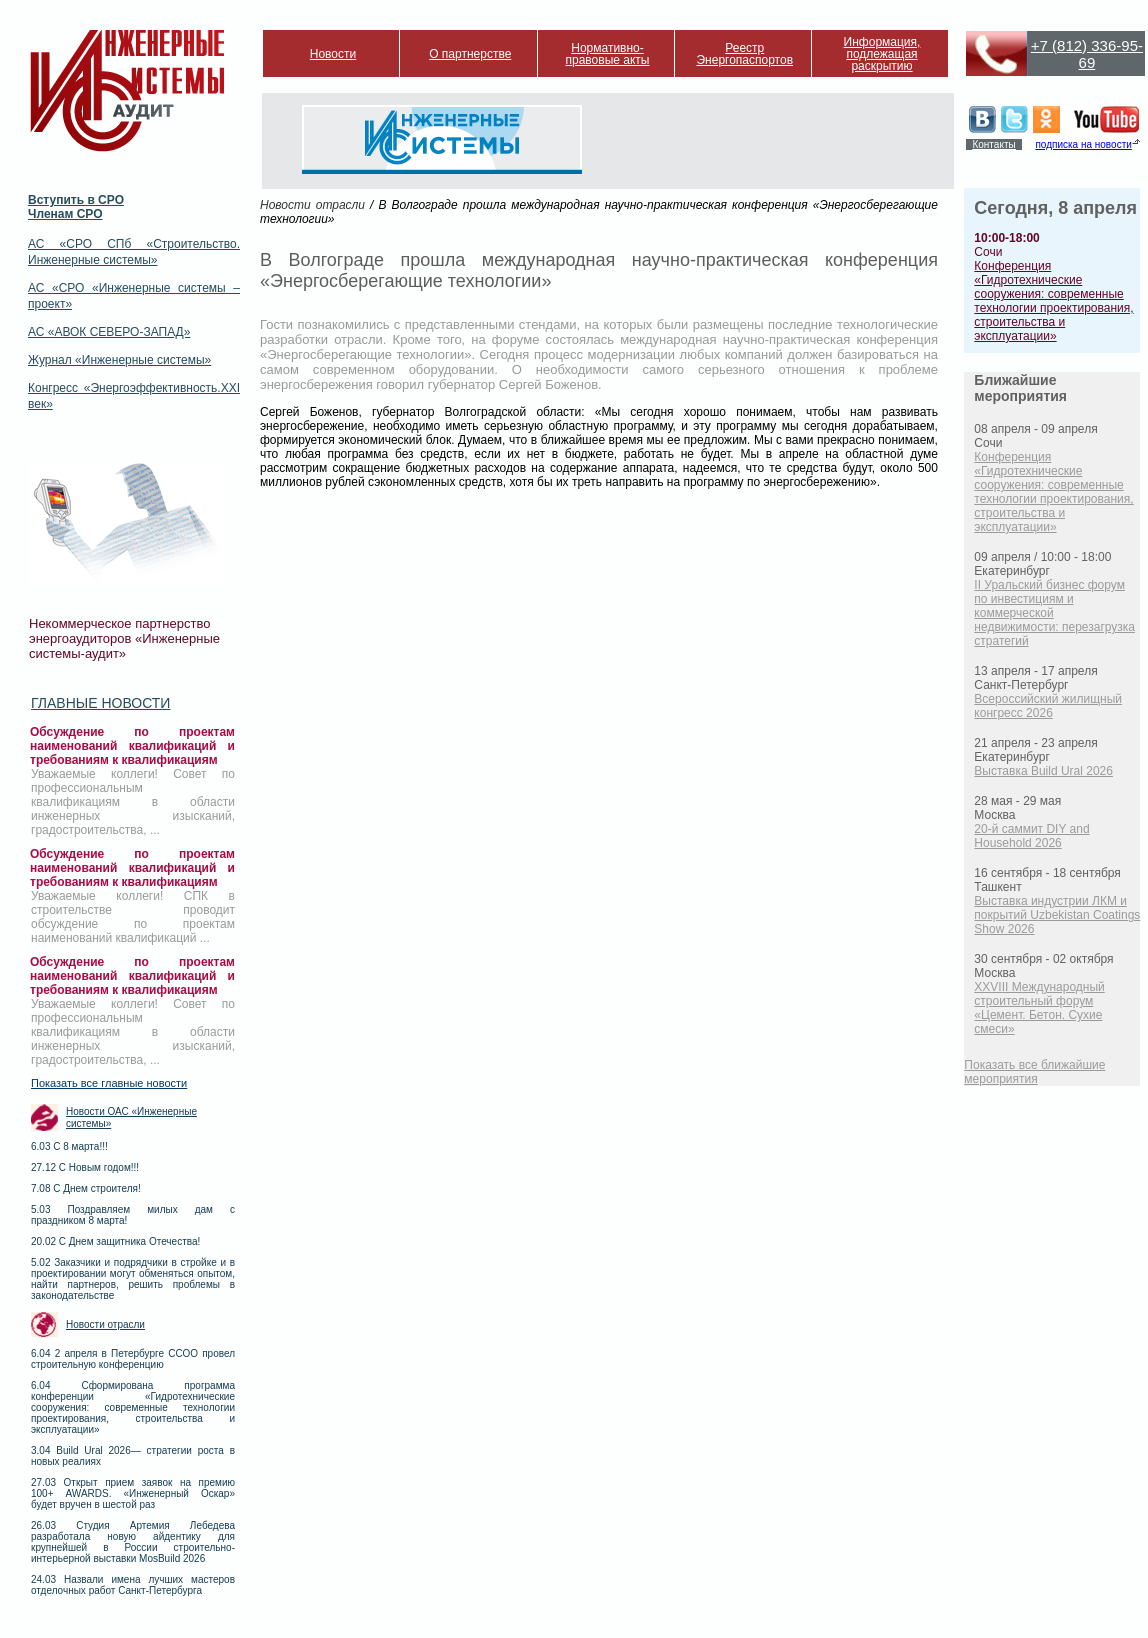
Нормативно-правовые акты (608, 54)
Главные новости (100, 703)
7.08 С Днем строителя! (86, 1188)
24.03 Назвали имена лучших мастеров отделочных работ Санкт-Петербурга (133, 1585)
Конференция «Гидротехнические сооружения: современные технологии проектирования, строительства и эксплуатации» (1053, 301)
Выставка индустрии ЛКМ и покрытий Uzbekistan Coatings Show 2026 (1057, 915)
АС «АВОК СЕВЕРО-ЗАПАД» (109, 332)
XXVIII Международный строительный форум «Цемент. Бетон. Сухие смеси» (1039, 1008)
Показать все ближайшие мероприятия (1034, 1072)
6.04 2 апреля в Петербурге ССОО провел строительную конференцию (133, 1359)
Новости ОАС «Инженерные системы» (131, 1117)
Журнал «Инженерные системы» (119, 360)
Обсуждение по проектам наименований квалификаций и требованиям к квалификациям (132, 746)
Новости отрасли (105, 1324)
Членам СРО (65, 214)
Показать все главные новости (109, 1083)
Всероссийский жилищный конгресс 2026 (1048, 706)
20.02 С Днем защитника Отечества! (115, 1241)
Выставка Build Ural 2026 (1043, 771)
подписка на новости (1083, 144)
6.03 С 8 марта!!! (69, 1146)
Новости (333, 54)
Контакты (993, 144)
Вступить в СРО (76, 200)
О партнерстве (470, 54)
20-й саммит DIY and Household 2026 (1031, 836)
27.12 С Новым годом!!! (85, 1167)
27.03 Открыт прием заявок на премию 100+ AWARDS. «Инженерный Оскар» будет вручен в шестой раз (133, 1493)
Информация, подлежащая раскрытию (882, 54)
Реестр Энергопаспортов (744, 54)
